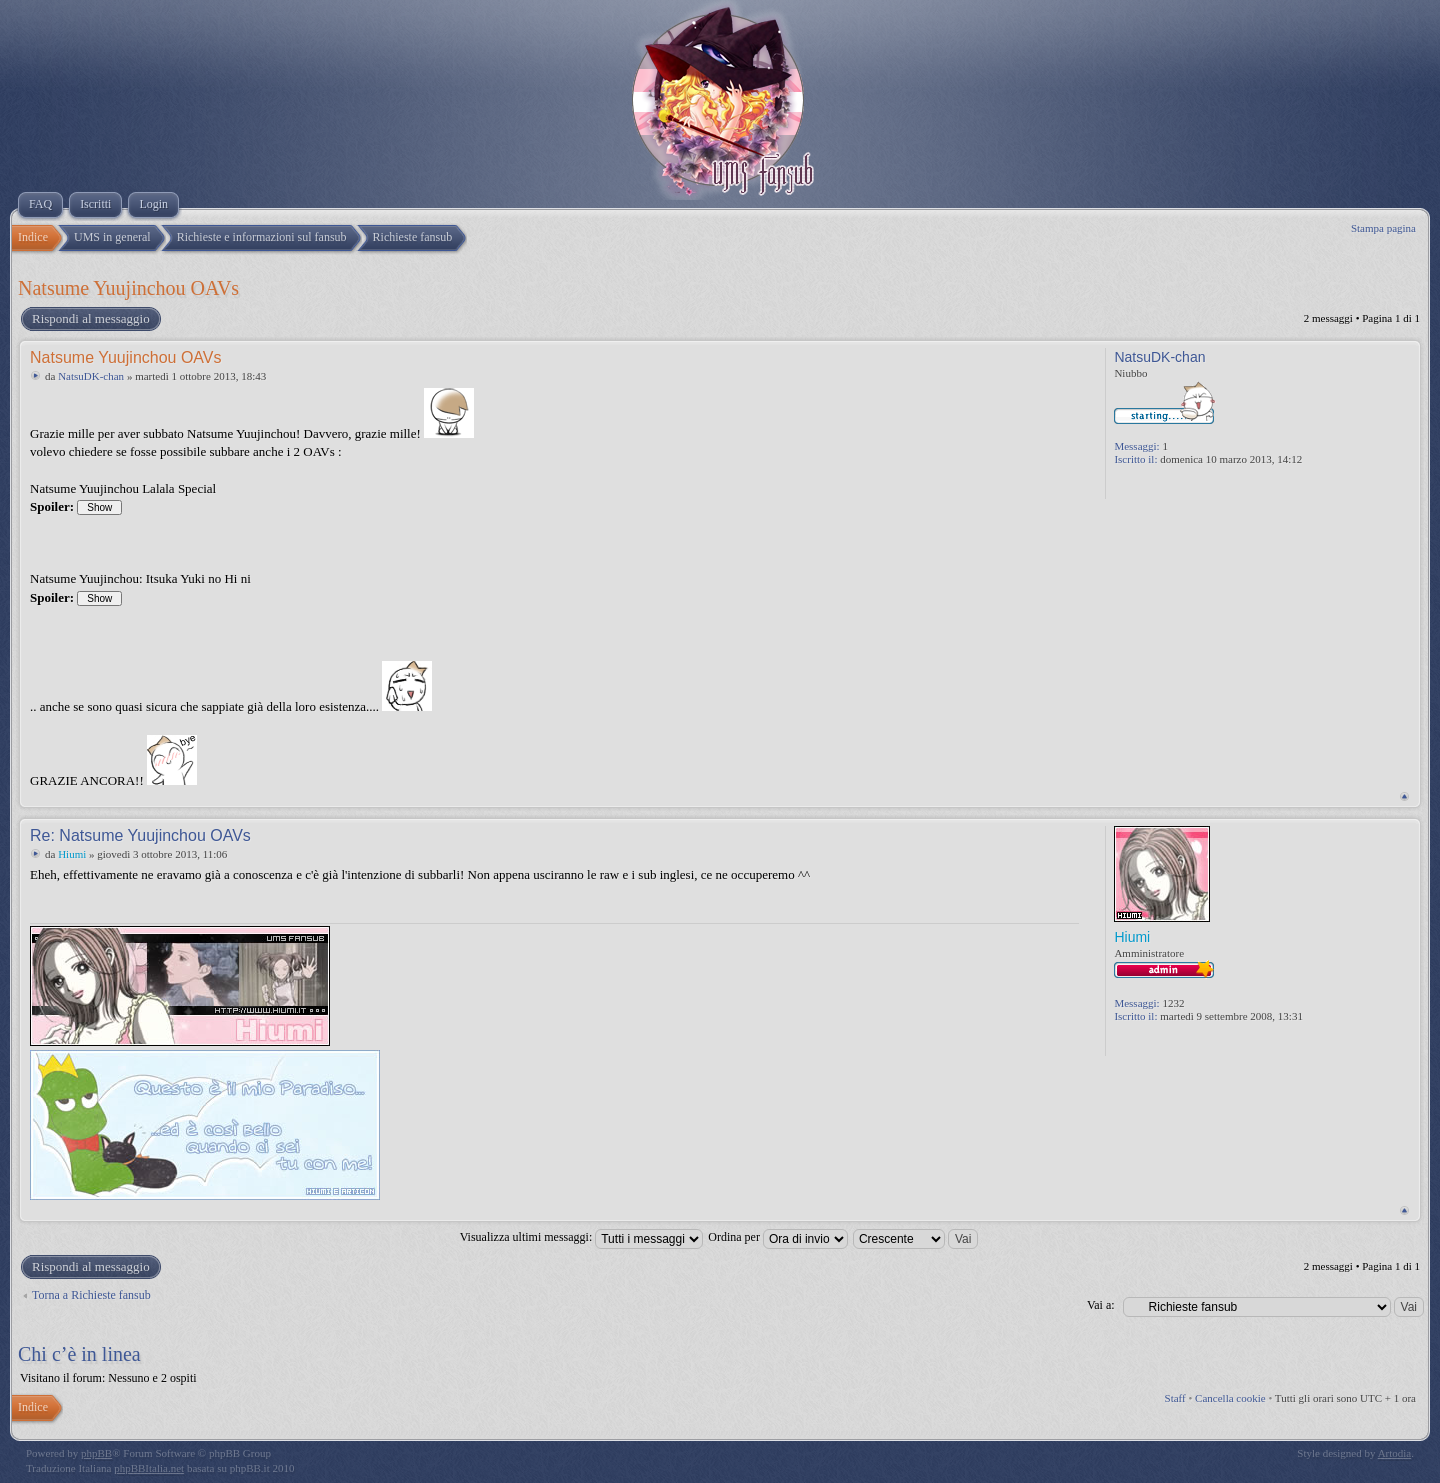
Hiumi (72, 854)
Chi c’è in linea (79, 1354)
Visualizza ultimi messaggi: (582, 1237)
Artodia (1395, 1453)
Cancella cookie (1230, 1398)
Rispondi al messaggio (90, 319)
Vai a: (1101, 1305)
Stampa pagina (1383, 228)
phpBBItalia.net (149, 1468)
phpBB (96, 1453)
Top (1404, 796)
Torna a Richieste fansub (91, 1295)
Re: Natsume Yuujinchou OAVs (140, 835)
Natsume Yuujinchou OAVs (128, 288)
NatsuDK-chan (91, 376)
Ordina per (778, 1237)
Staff (1175, 1398)
